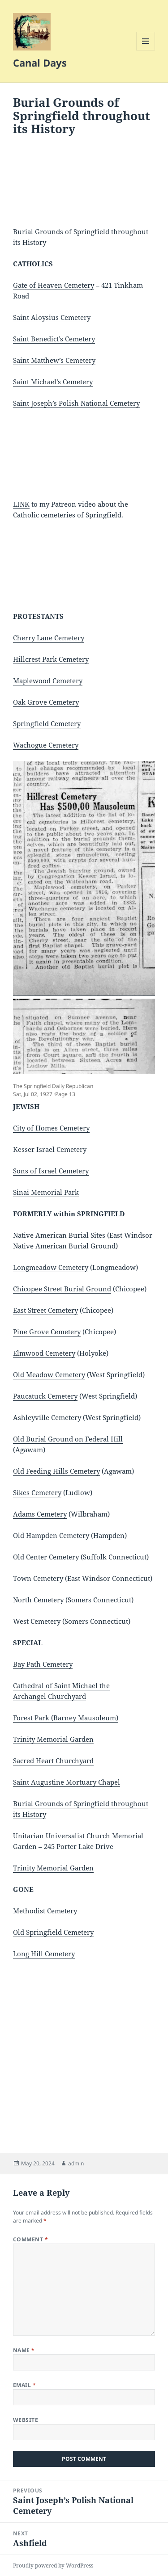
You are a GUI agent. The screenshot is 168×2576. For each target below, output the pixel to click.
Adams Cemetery (40, 1513)
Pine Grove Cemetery (47, 1331)
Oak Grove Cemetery (46, 702)
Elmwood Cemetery (44, 1353)
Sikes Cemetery (37, 1492)
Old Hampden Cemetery (51, 1535)
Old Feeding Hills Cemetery (56, 1471)
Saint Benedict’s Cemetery (54, 338)
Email (24, 2385)
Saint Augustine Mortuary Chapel (66, 1782)
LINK (21, 504)
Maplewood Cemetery (47, 680)
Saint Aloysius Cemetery (51, 317)
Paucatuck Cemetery (45, 1395)
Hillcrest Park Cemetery (51, 659)
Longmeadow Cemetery (50, 1267)
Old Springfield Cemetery (53, 1932)
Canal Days (40, 62)
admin (76, 2163)
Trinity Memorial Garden (53, 1739)
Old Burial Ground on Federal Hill (68, 1438)
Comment (30, 2239)
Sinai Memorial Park (46, 1192)
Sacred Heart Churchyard (53, 1760)
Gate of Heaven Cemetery (53, 285)
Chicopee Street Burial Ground (62, 1288)
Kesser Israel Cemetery (49, 1149)
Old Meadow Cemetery (49, 1374)
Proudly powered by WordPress (53, 2565)
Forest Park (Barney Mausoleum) (65, 1717)
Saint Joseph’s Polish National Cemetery (76, 403)
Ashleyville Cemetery (47, 1417)
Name (24, 2350)
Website (25, 2420)
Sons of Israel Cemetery (51, 1170)
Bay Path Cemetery (43, 1664)
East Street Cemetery (45, 1310)
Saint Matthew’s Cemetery (54, 360)
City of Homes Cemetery (51, 1127)
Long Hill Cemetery (44, 1953)
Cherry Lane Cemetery (48, 637)
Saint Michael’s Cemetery (53, 381)
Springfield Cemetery (47, 723)
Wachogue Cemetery (45, 744)
